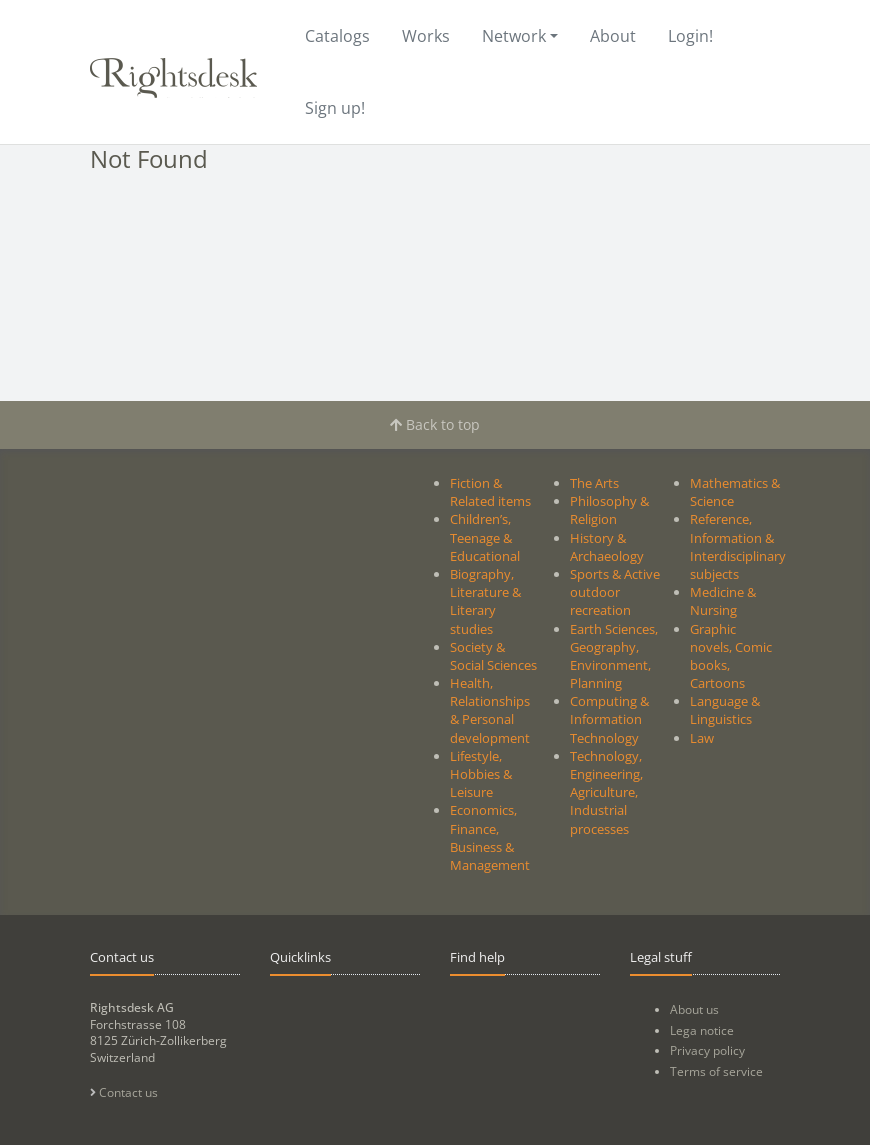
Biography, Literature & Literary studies (485, 601)
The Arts (594, 483)
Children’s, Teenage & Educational (485, 537)
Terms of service (716, 1071)
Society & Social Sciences (493, 656)
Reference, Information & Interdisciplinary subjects (738, 546)
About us (694, 1009)
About (613, 36)
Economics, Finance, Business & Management (490, 837)
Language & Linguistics (725, 710)
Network (514, 36)
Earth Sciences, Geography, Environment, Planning (614, 656)
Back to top (435, 424)
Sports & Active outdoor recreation (615, 592)
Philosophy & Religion (609, 510)
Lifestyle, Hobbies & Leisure (481, 774)
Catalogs (337, 36)
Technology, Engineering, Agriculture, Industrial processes (606, 792)
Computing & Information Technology (609, 719)
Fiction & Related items (490, 492)
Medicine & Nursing (723, 601)
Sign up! (335, 108)
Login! (690, 36)
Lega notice (702, 1030)
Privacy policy (707, 1050)
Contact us (124, 1092)
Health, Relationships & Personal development (490, 710)
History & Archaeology (607, 547)
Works (426, 36)
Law (702, 738)
